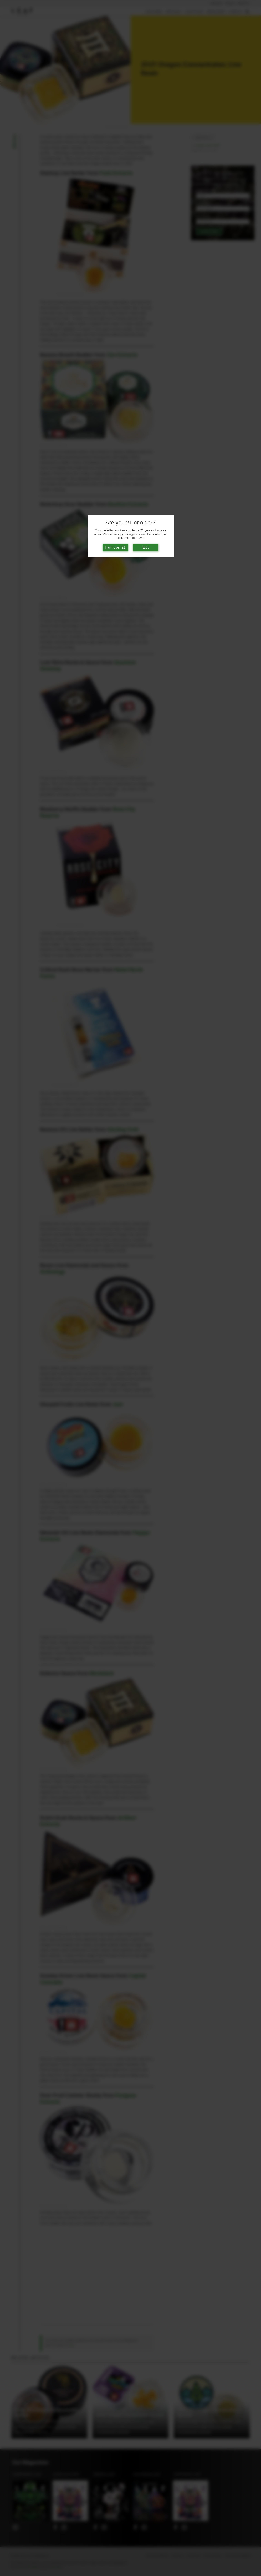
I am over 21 (115, 547)
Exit (145, 547)
